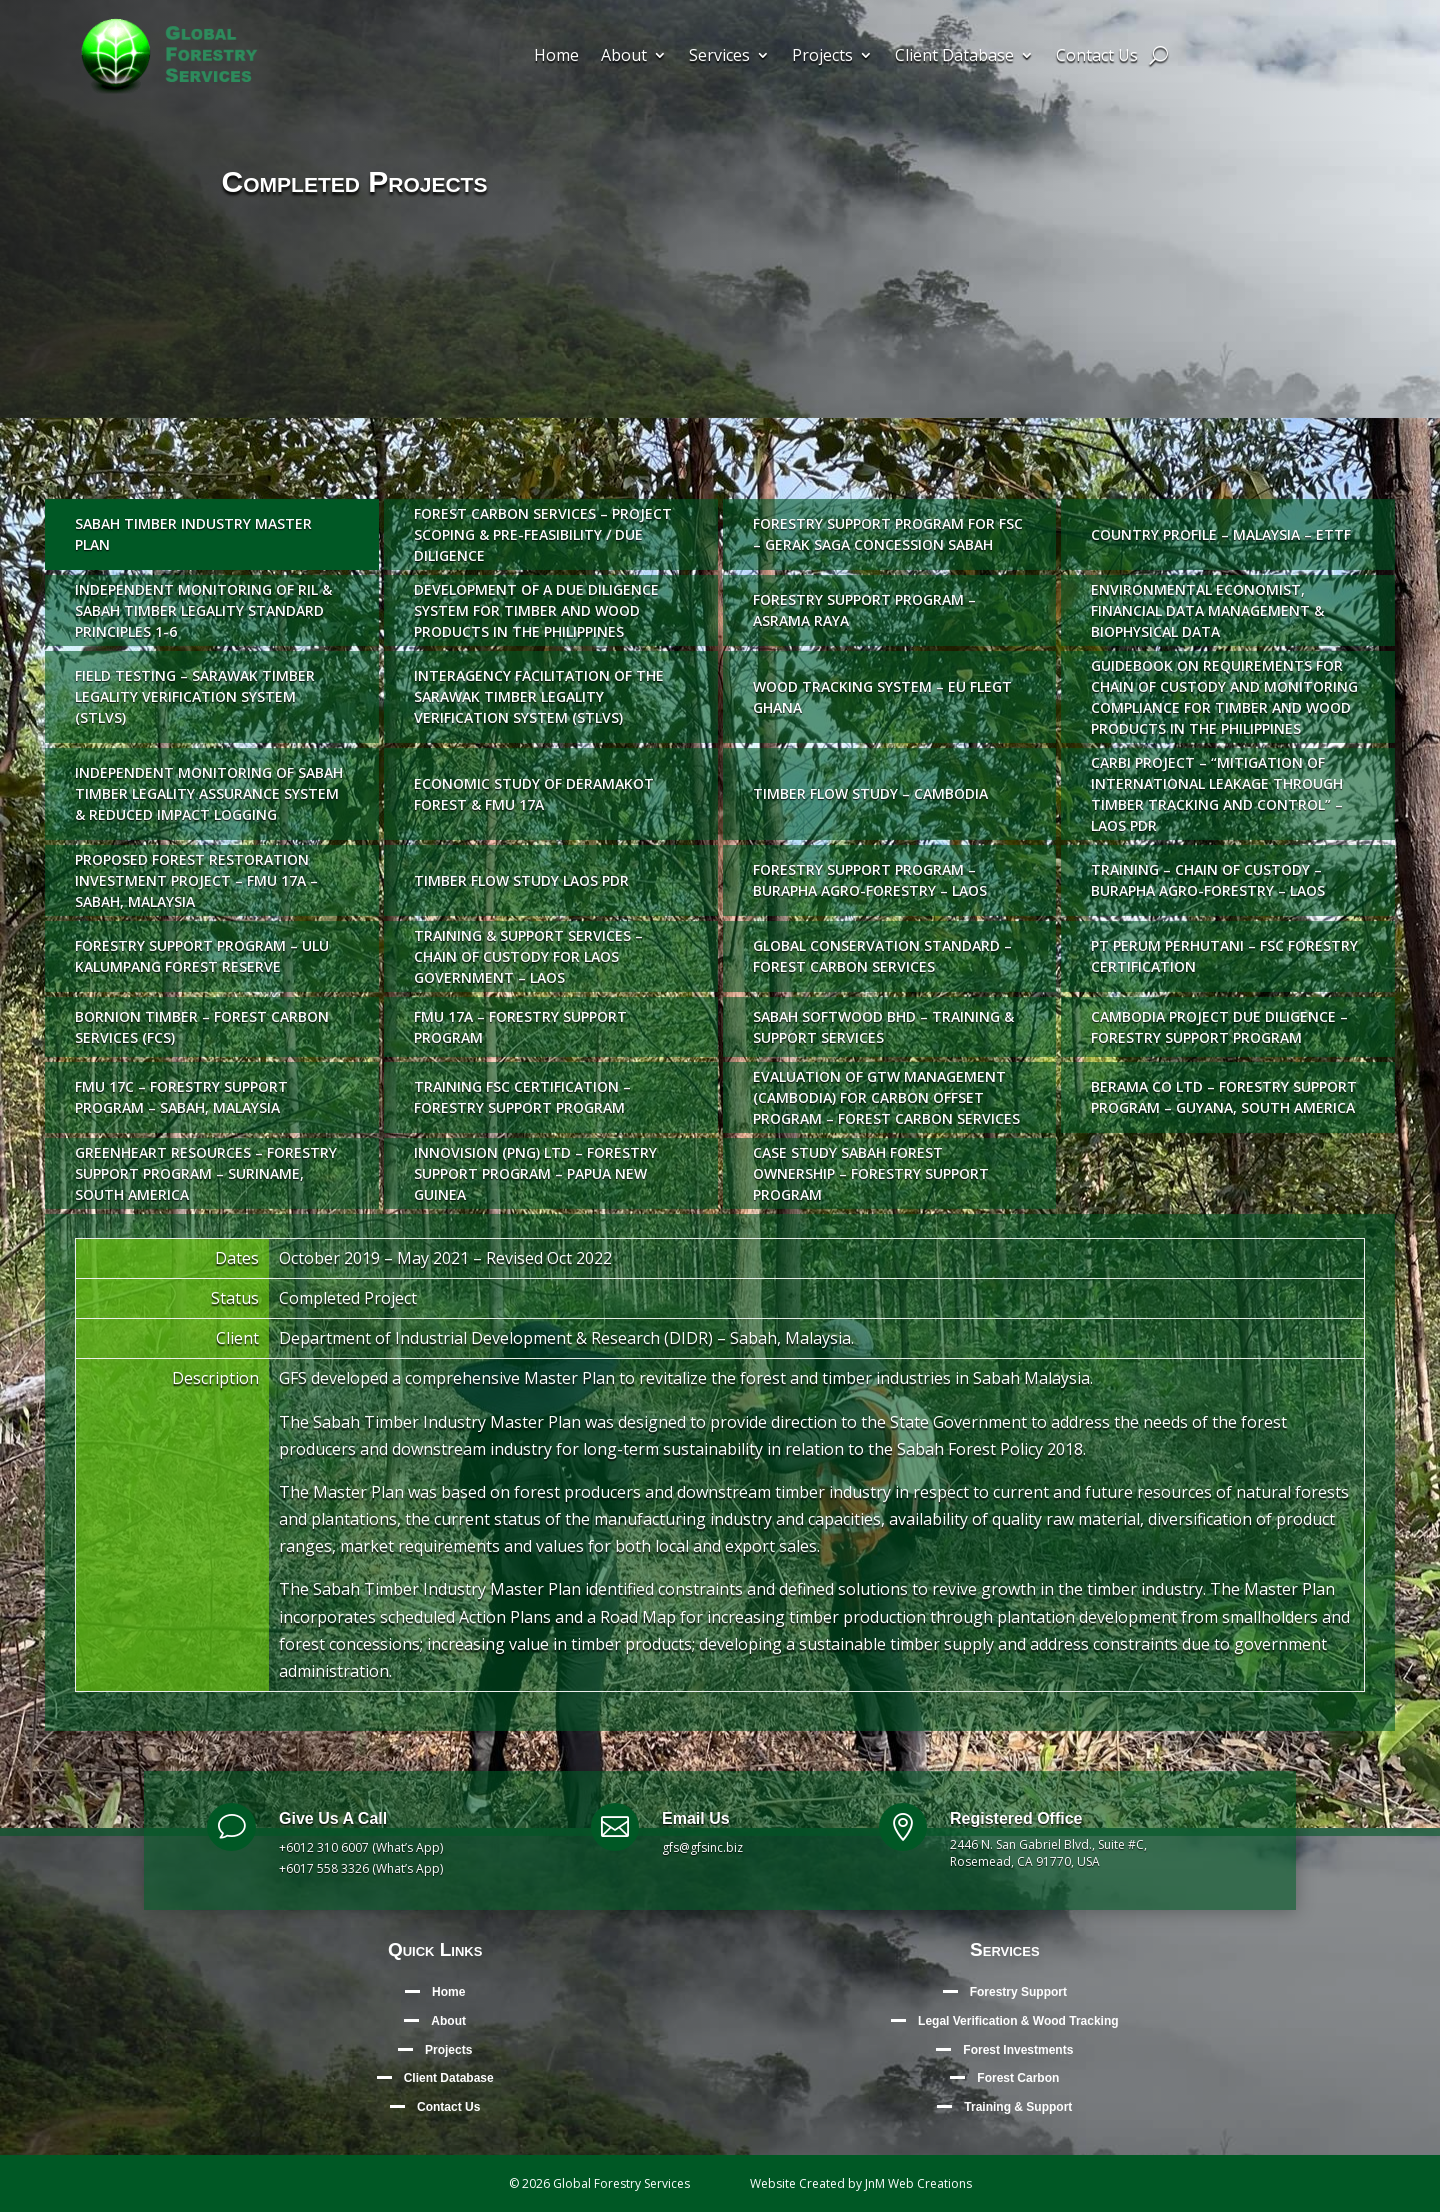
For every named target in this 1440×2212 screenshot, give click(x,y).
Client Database (954, 57)
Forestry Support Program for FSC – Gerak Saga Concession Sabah (888, 534)
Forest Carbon (1018, 2078)
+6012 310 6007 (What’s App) (361, 1847)
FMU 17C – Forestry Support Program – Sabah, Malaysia (181, 1097)
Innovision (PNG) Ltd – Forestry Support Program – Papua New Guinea (535, 1173)
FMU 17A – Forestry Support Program (520, 1027)
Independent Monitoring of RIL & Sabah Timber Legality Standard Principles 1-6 (203, 610)
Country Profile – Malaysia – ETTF (1221, 534)
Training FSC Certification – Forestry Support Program (522, 1097)
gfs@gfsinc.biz (702, 1847)
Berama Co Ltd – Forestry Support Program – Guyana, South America (1224, 1097)
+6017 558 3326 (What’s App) (361, 1868)
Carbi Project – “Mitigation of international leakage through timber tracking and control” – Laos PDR (1217, 794)
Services (719, 57)
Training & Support (1018, 2107)
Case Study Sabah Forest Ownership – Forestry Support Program (871, 1173)
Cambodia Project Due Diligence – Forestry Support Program (1219, 1027)
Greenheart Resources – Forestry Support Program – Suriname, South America (206, 1173)
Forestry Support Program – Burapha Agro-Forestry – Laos (870, 880)
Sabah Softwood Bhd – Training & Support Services (883, 1027)
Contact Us (1097, 57)
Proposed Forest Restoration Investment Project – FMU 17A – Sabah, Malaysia (196, 880)
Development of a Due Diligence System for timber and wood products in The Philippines (536, 610)
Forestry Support (1018, 1992)
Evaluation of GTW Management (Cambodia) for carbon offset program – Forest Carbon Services (886, 1097)
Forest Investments (1018, 2050)
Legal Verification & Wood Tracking (1018, 2021)
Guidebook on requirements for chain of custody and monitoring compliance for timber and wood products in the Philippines (1224, 697)
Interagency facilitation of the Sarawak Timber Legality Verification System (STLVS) (539, 696)
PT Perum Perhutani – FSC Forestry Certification (1224, 956)
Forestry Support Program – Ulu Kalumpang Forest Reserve (202, 956)
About (624, 57)
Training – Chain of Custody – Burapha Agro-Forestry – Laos (1208, 880)
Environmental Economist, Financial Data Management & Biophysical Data (1207, 610)
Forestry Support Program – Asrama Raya (864, 610)
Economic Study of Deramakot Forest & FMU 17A (534, 794)
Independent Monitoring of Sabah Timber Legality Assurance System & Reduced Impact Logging (209, 793)
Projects (822, 57)
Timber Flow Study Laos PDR (521, 880)
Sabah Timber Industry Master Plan (193, 534)
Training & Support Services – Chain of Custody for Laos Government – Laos (528, 956)
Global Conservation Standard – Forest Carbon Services (882, 956)
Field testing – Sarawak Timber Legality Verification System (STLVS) (195, 696)
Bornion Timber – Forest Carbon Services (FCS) (202, 1027)
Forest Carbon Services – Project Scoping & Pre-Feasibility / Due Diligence (543, 534)
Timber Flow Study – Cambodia (870, 793)
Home (556, 57)
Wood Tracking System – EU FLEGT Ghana (882, 697)
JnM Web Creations (918, 2183)
